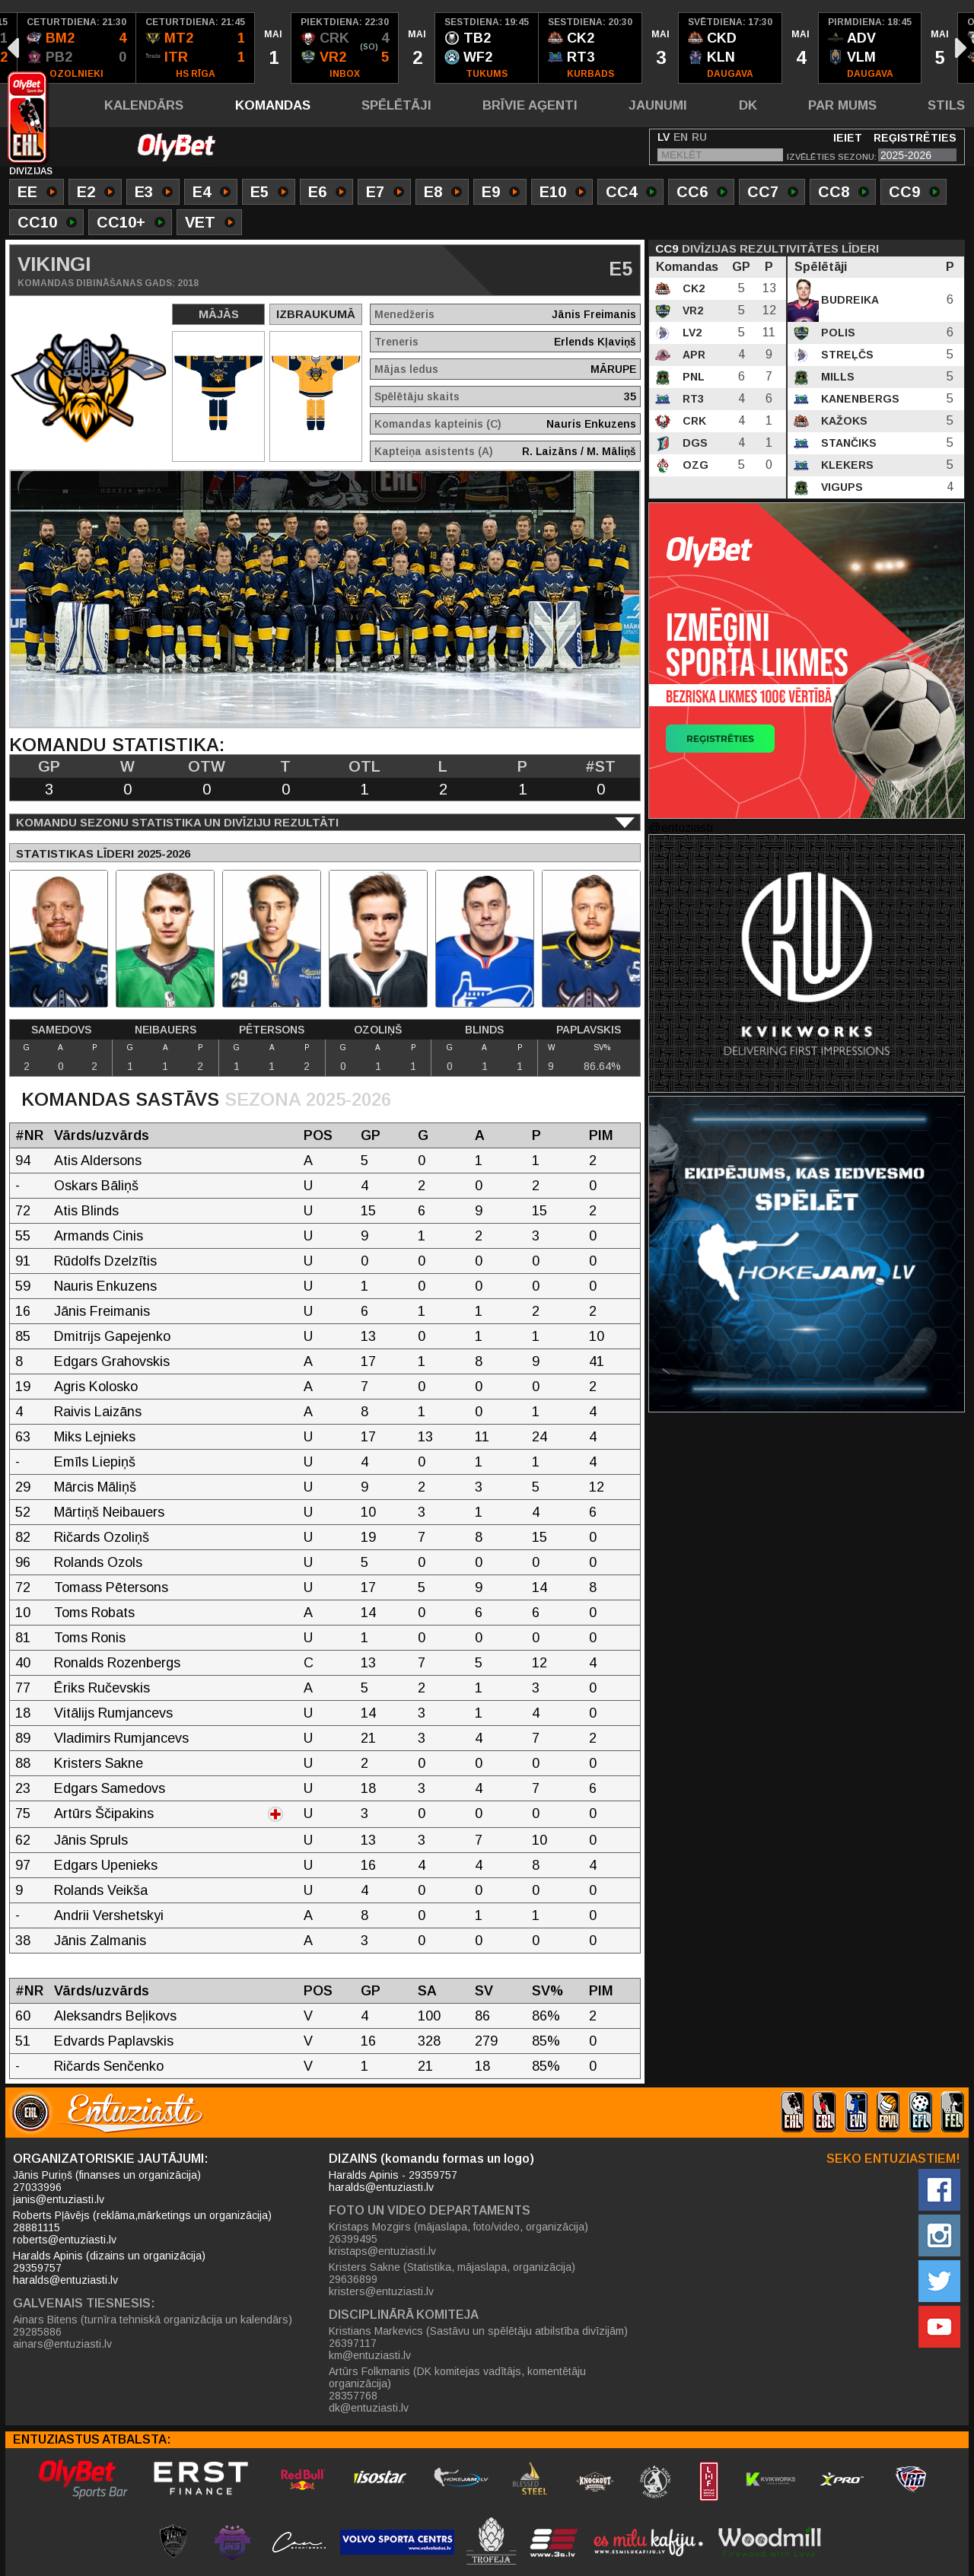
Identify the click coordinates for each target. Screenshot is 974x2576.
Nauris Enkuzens (105, 1286)
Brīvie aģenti (530, 105)
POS (318, 1135)
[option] (77, 48)
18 (22, 1713)
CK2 (692, 288)
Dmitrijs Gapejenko (112, 1336)
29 (22, 1487)
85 (22, 1336)
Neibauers (165, 1030)
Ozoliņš (378, 1030)
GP (370, 1135)
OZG (694, 465)
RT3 (692, 399)
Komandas (272, 105)
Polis (836, 332)
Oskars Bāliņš (96, 1185)
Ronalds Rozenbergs (117, 1662)
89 (22, 1738)
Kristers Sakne (98, 1763)
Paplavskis (588, 1030)
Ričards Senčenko (109, 2066)
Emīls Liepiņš (94, 1461)
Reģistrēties (915, 138)
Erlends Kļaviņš (595, 342)
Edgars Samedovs (109, 1788)
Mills (836, 377)
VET (210, 224)
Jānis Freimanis (102, 1311)
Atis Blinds (86, 1210)
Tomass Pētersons (111, 1587)
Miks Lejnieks (94, 1436)
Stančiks (847, 443)
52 (22, 1512)
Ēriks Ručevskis (102, 1688)
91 (22, 1261)
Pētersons (271, 1030)
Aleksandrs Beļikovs (115, 2016)
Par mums (842, 105)
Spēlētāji (396, 105)
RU (699, 137)
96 (22, 1562)
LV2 (691, 332)
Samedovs (61, 1030)
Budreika (848, 300)
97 (22, 1865)
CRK (693, 421)
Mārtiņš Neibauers (109, 1512)
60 (22, 2016)
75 (22, 1813)
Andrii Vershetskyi (109, 1915)
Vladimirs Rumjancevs (121, 1738)
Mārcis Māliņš (95, 1487)
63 (22, 1436)
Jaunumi (658, 105)
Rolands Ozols (98, 1562)
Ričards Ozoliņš (101, 1537)
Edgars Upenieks (106, 1865)
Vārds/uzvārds (101, 1135)
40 (22, 1662)
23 (22, 1788)
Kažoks (842, 421)
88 (22, 1763)
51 (22, 2041)
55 (22, 1235)
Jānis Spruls (91, 1840)
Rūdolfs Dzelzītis (105, 1261)
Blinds (484, 1030)
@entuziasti (680, 827)
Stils (946, 105)
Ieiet (847, 138)
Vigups (840, 487)
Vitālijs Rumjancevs (113, 1713)
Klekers (846, 465)
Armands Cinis (98, 1235)
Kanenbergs (858, 399)
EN (680, 137)
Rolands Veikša (101, 1890)
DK (748, 105)
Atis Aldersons (98, 1160)
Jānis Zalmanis (100, 1940)
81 (22, 1637)
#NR (29, 1135)
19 (22, 1386)
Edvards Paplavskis (113, 2041)
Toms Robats (94, 1612)
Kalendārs (143, 105)
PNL (692, 377)
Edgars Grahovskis (112, 1361)
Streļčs (846, 355)
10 (22, 1612)
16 (22, 1311)
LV (663, 137)
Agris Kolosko (96, 1386)
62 (22, 1840)
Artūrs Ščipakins (104, 1813)
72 (22, 1210)
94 (22, 1160)
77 (22, 1688)
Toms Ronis (90, 1637)
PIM (601, 1135)
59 (22, 1286)
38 (22, 1940)
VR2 (691, 310)
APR (692, 355)
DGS (694, 443)
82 (22, 1537)
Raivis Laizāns (98, 1411)
